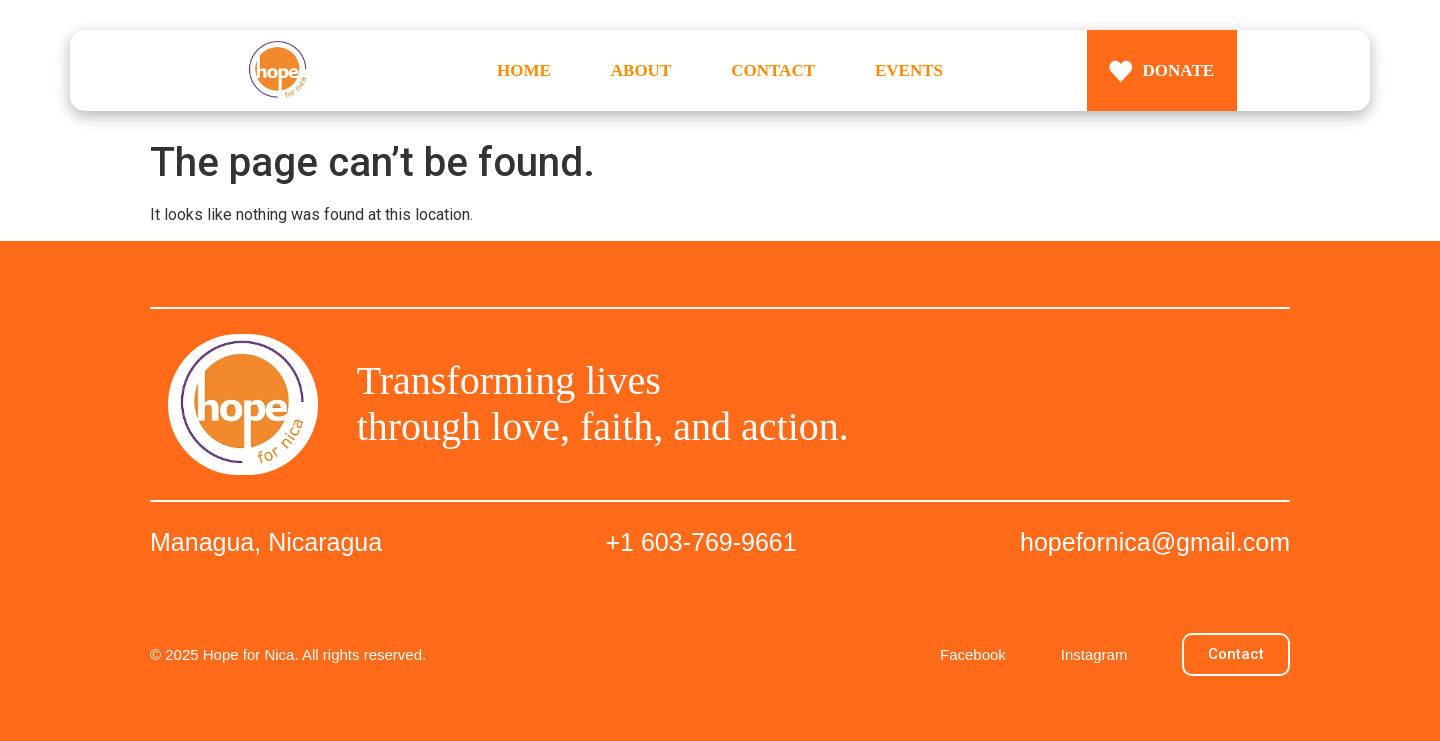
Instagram (1094, 654)
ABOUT (641, 70)
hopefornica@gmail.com (1155, 542)
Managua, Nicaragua (266, 542)
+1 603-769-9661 (701, 542)
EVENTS (909, 70)
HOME (524, 70)
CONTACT (773, 70)
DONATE (1178, 70)
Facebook (973, 654)
